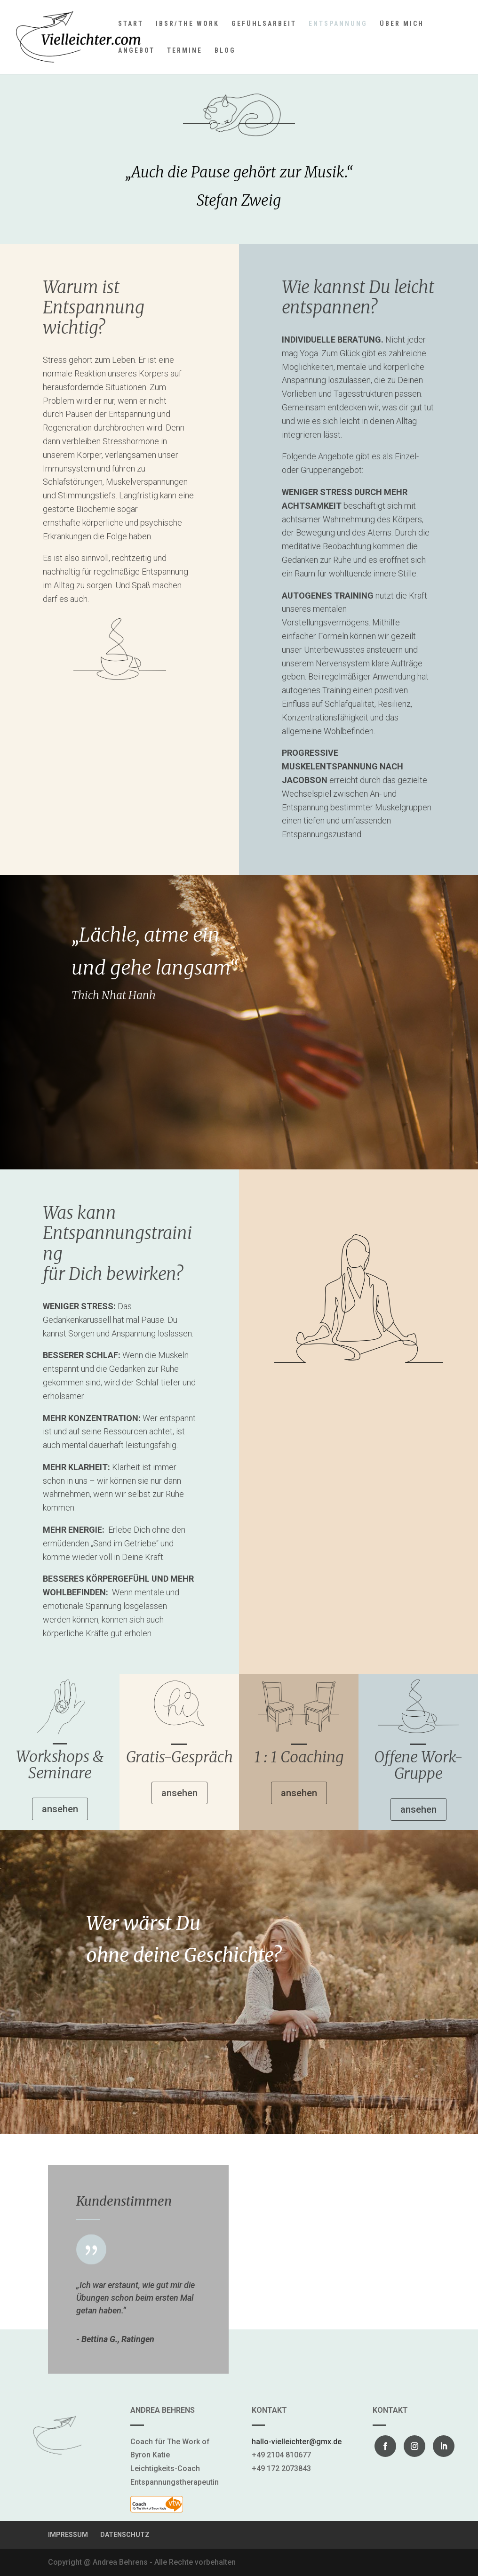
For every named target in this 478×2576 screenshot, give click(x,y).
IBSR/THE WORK (187, 23)
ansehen (60, 1809)
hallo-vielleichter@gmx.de (297, 2441)
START (130, 23)
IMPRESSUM (68, 2534)
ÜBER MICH (402, 23)
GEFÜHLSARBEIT (263, 23)
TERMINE (184, 50)
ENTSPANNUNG (338, 23)
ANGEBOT (136, 50)
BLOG (225, 50)
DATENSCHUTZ (125, 2534)
